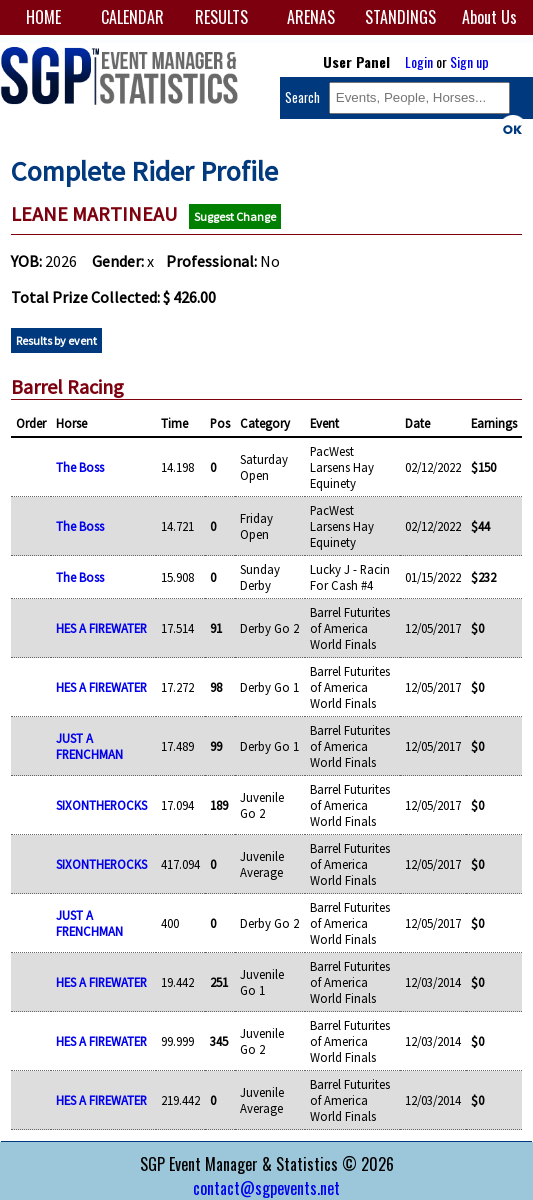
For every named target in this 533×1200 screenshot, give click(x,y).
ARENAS (311, 17)
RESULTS (221, 17)
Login (419, 61)
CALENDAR (132, 17)
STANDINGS (400, 17)
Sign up (469, 61)
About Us (489, 17)
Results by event (56, 340)
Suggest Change (235, 216)
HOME (43, 17)
